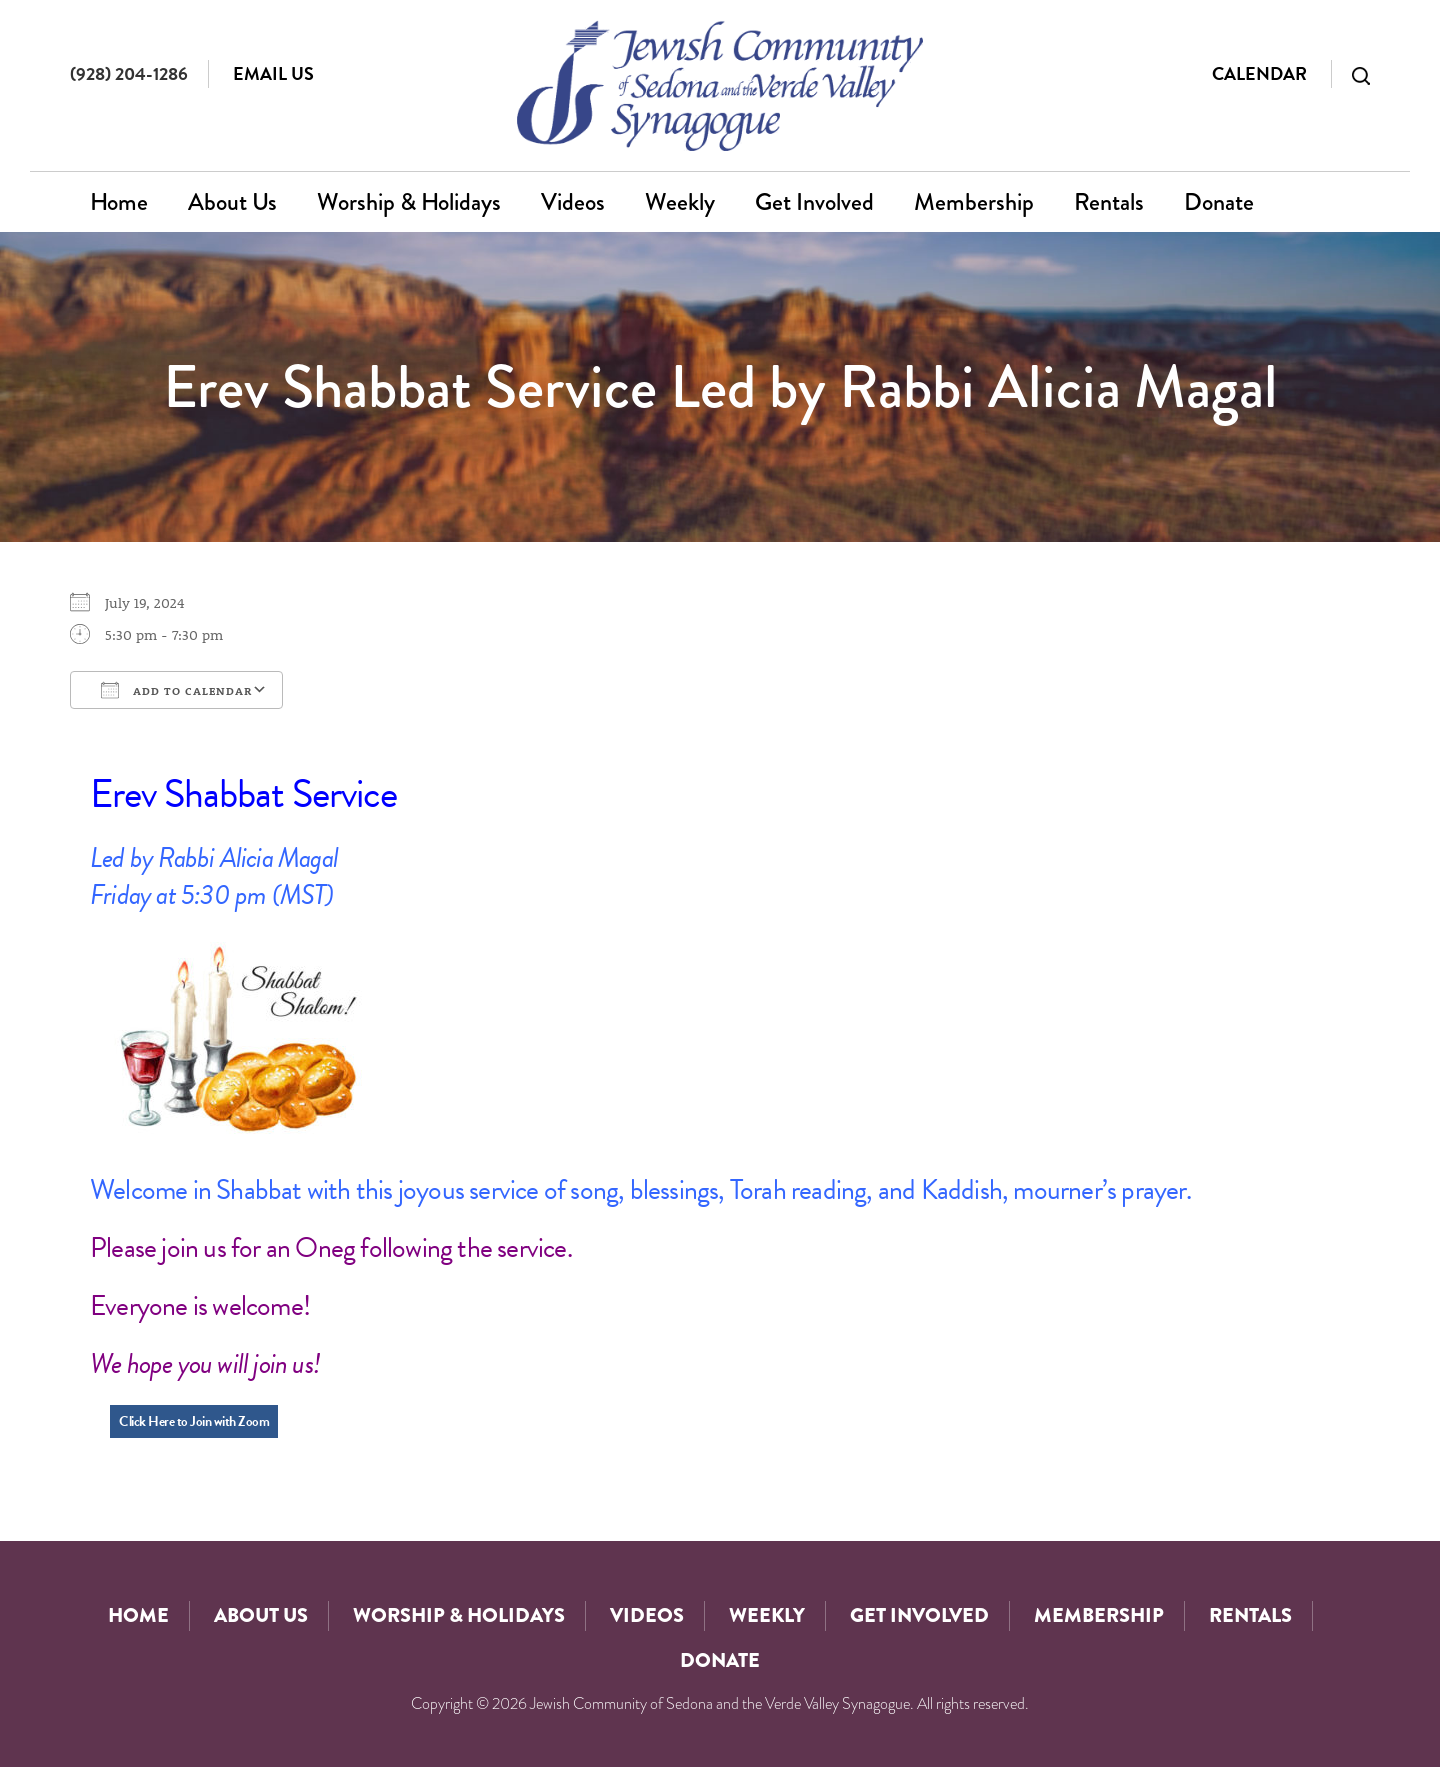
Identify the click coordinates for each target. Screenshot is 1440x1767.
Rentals (1109, 201)
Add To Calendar (176, 690)
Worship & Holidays (409, 201)
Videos (573, 201)
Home (119, 201)
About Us (232, 201)
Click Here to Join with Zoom (194, 1421)
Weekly (680, 201)
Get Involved (814, 201)
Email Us (273, 73)
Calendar (1259, 73)
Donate (1219, 201)
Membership (974, 201)
